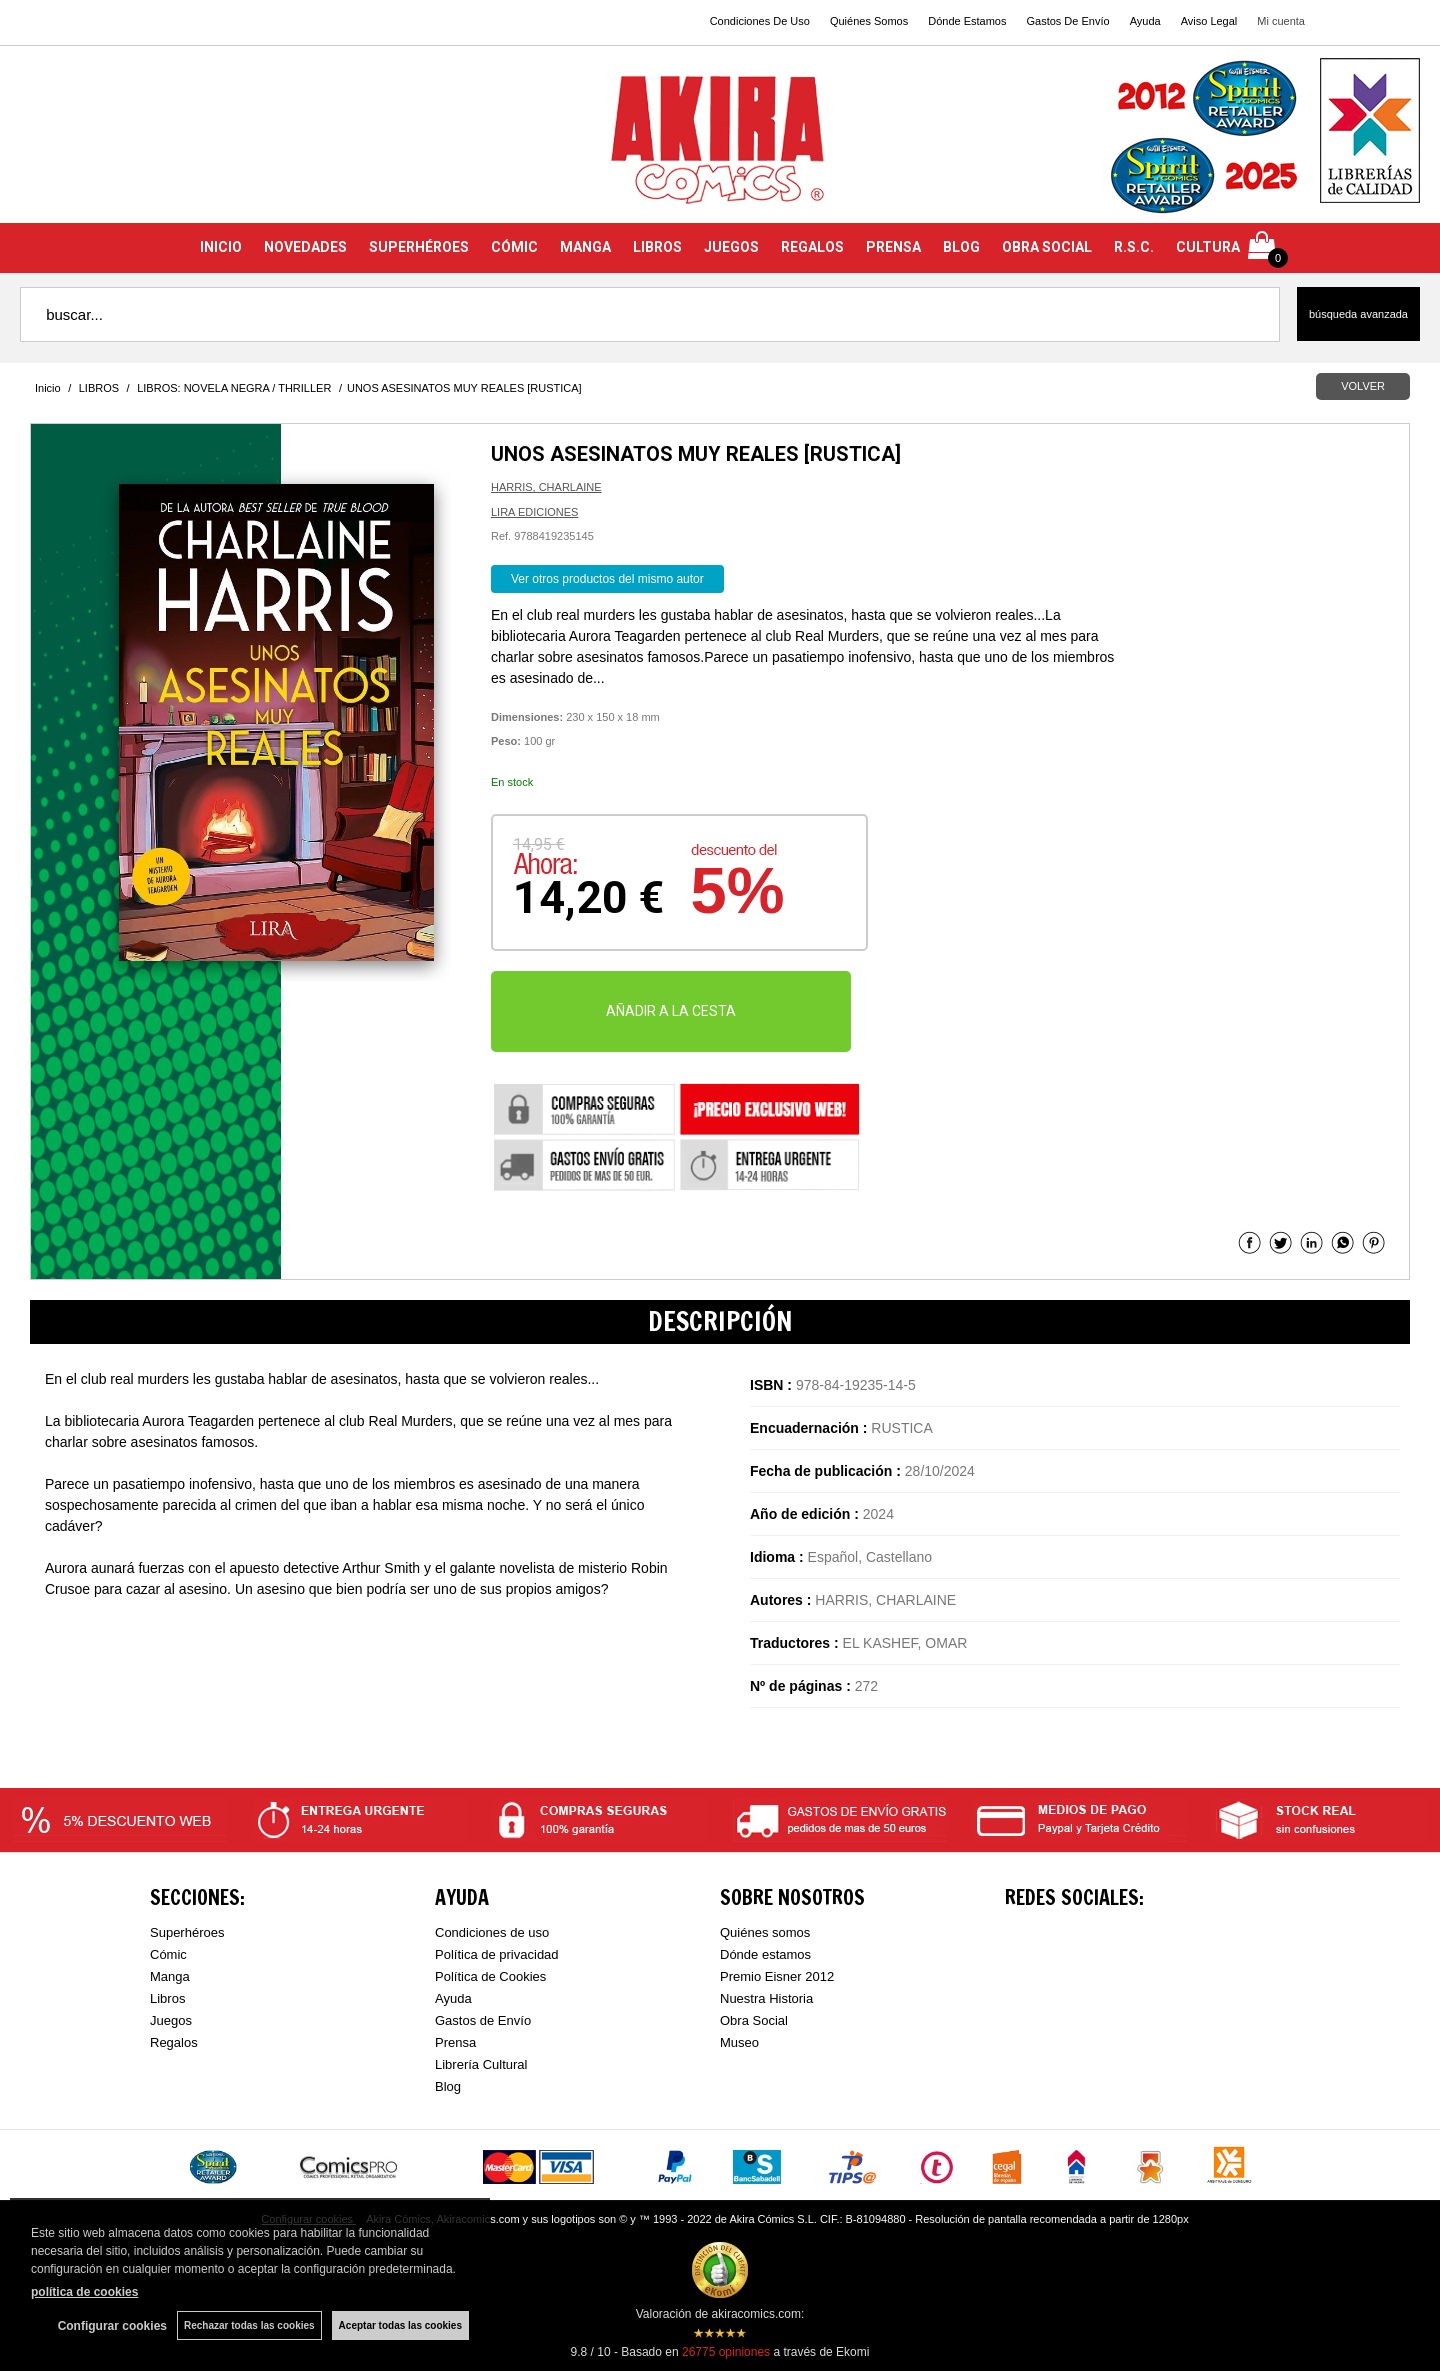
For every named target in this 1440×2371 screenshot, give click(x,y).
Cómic (168, 1954)
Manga (170, 1976)
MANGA (585, 247)
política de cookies (84, 2292)
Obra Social (754, 2020)
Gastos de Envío (483, 2020)
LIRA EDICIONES (534, 512)
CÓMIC (514, 247)
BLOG (961, 247)
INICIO (221, 247)
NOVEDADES (305, 247)
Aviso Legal (1209, 21)
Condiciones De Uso (760, 21)
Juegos (171, 2020)
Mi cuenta (1281, 21)
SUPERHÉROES (419, 247)
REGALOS (812, 247)
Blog (448, 2086)
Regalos (174, 2042)
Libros (167, 1998)
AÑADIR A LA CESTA (671, 1011)
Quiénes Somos (869, 21)
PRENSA (893, 247)
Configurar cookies (112, 2326)
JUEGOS (731, 247)
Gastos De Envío (1067, 21)
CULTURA (1208, 247)
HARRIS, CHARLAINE (546, 487)
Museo (739, 2042)
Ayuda (1145, 21)
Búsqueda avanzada (1358, 314)
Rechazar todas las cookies (249, 2325)
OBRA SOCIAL (1047, 247)
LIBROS (657, 247)
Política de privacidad (497, 1954)
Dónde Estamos (967, 21)
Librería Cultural (481, 2064)
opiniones (726, 2352)
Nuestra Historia (766, 1998)
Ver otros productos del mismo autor (607, 579)
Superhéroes (187, 1932)
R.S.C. (1134, 247)
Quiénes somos (765, 1932)
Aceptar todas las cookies (400, 2325)
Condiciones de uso (492, 1932)
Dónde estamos (765, 1954)
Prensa (455, 2042)
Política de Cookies (490, 1976)
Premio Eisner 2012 (777, 1976)
